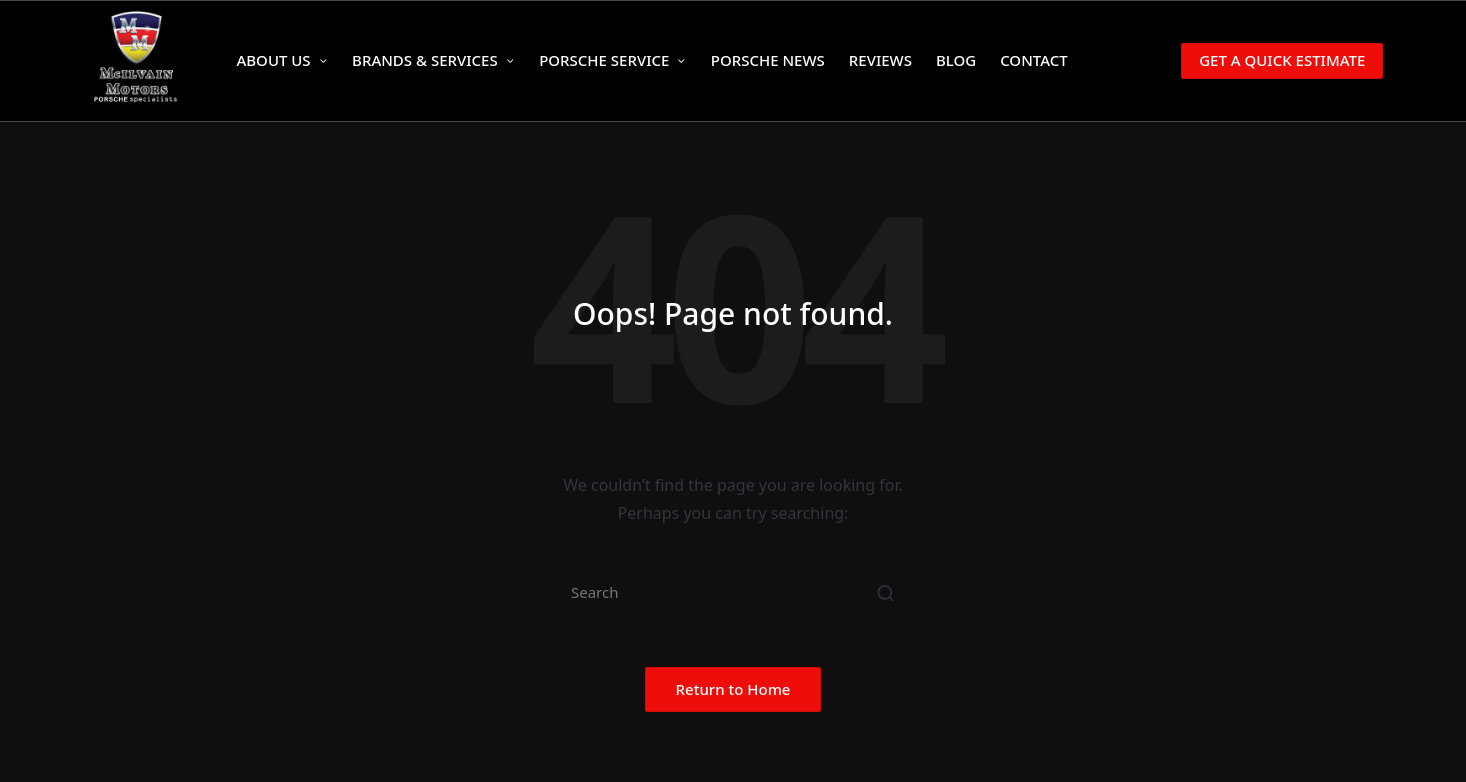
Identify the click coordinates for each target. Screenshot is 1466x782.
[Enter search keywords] (733, 592)
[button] (1269, 60)
